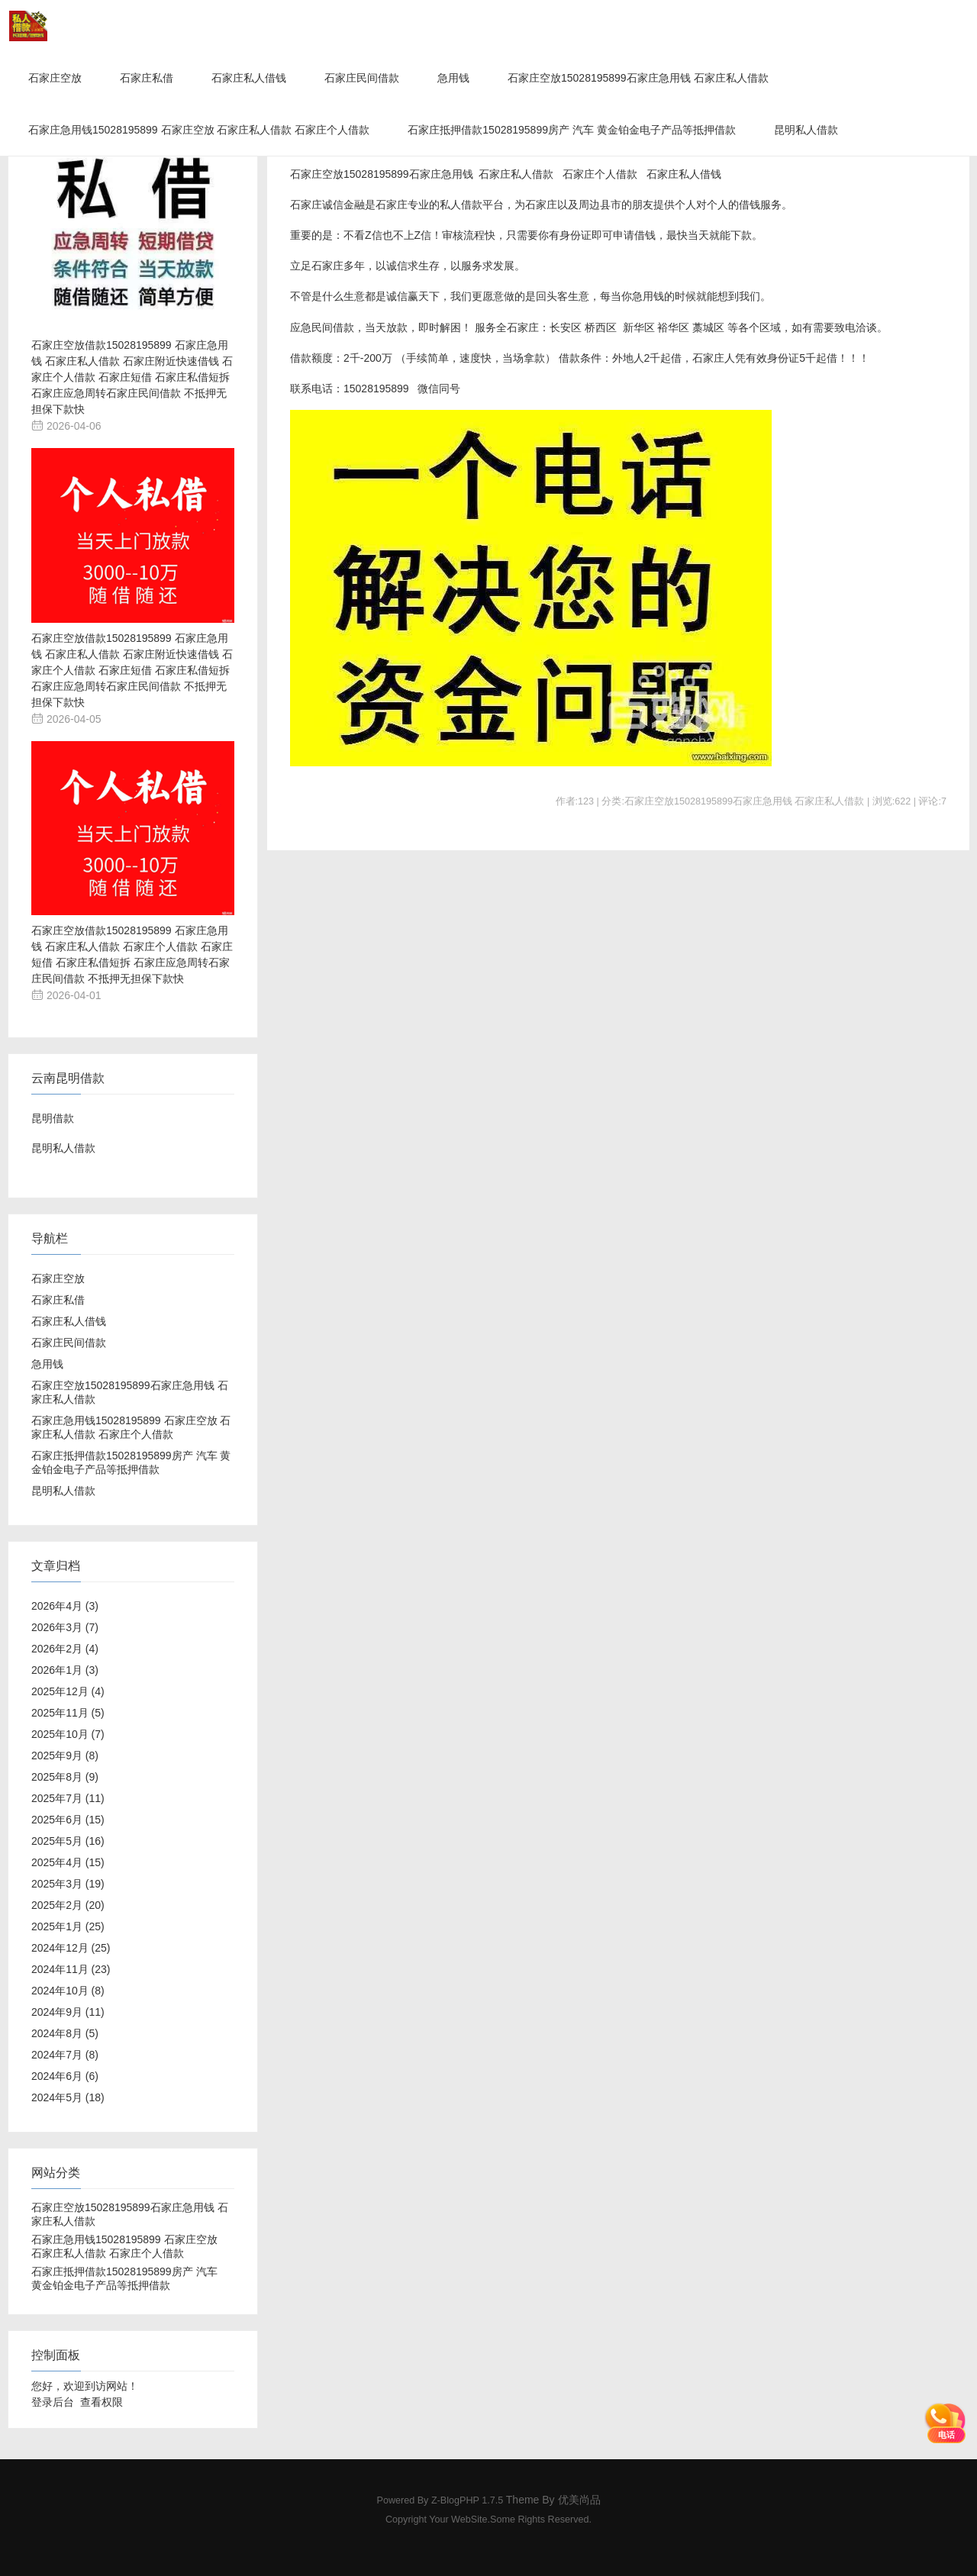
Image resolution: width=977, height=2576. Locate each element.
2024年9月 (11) (68, 2012)
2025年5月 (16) (68, 1841)
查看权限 (101, 2402)
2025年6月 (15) (68, 1820)
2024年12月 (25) (71, 1948)
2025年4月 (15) (68, 1862)
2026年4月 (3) (64, 1606)
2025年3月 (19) (68, 1884)
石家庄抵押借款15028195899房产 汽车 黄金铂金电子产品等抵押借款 (571, 130)
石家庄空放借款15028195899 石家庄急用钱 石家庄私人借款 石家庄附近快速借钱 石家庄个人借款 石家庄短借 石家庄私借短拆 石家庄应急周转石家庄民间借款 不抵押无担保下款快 (132, 377)
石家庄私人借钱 (248, 78)
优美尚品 (579, 2500)
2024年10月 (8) (68, 1990)
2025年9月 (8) (64, 1755)
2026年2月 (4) (64, 1649)
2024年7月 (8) (64, 2055)
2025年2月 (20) (68, 1905)
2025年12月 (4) (68, 1691)
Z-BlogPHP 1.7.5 (467, 2500)
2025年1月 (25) (68, 1926)
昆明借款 (52, 1118)
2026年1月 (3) (64, 1670)
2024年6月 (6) (64, 2076)
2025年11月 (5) (68, 1713)
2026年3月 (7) (64, 1627)
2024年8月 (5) (64, 2033)
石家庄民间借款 (361, 78)
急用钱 (453, 78)
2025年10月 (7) (68, 1734)
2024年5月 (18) (68, 2097)
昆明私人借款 (806, 130)
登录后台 (52, 2402)
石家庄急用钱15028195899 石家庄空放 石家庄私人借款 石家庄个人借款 (198, 130)
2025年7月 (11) (68, 1798)
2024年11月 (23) (71, 1969)
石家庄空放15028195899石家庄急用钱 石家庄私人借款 (638, 78)
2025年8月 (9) (64, 1777)
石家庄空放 (55, 78)
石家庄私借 (146, 78)
